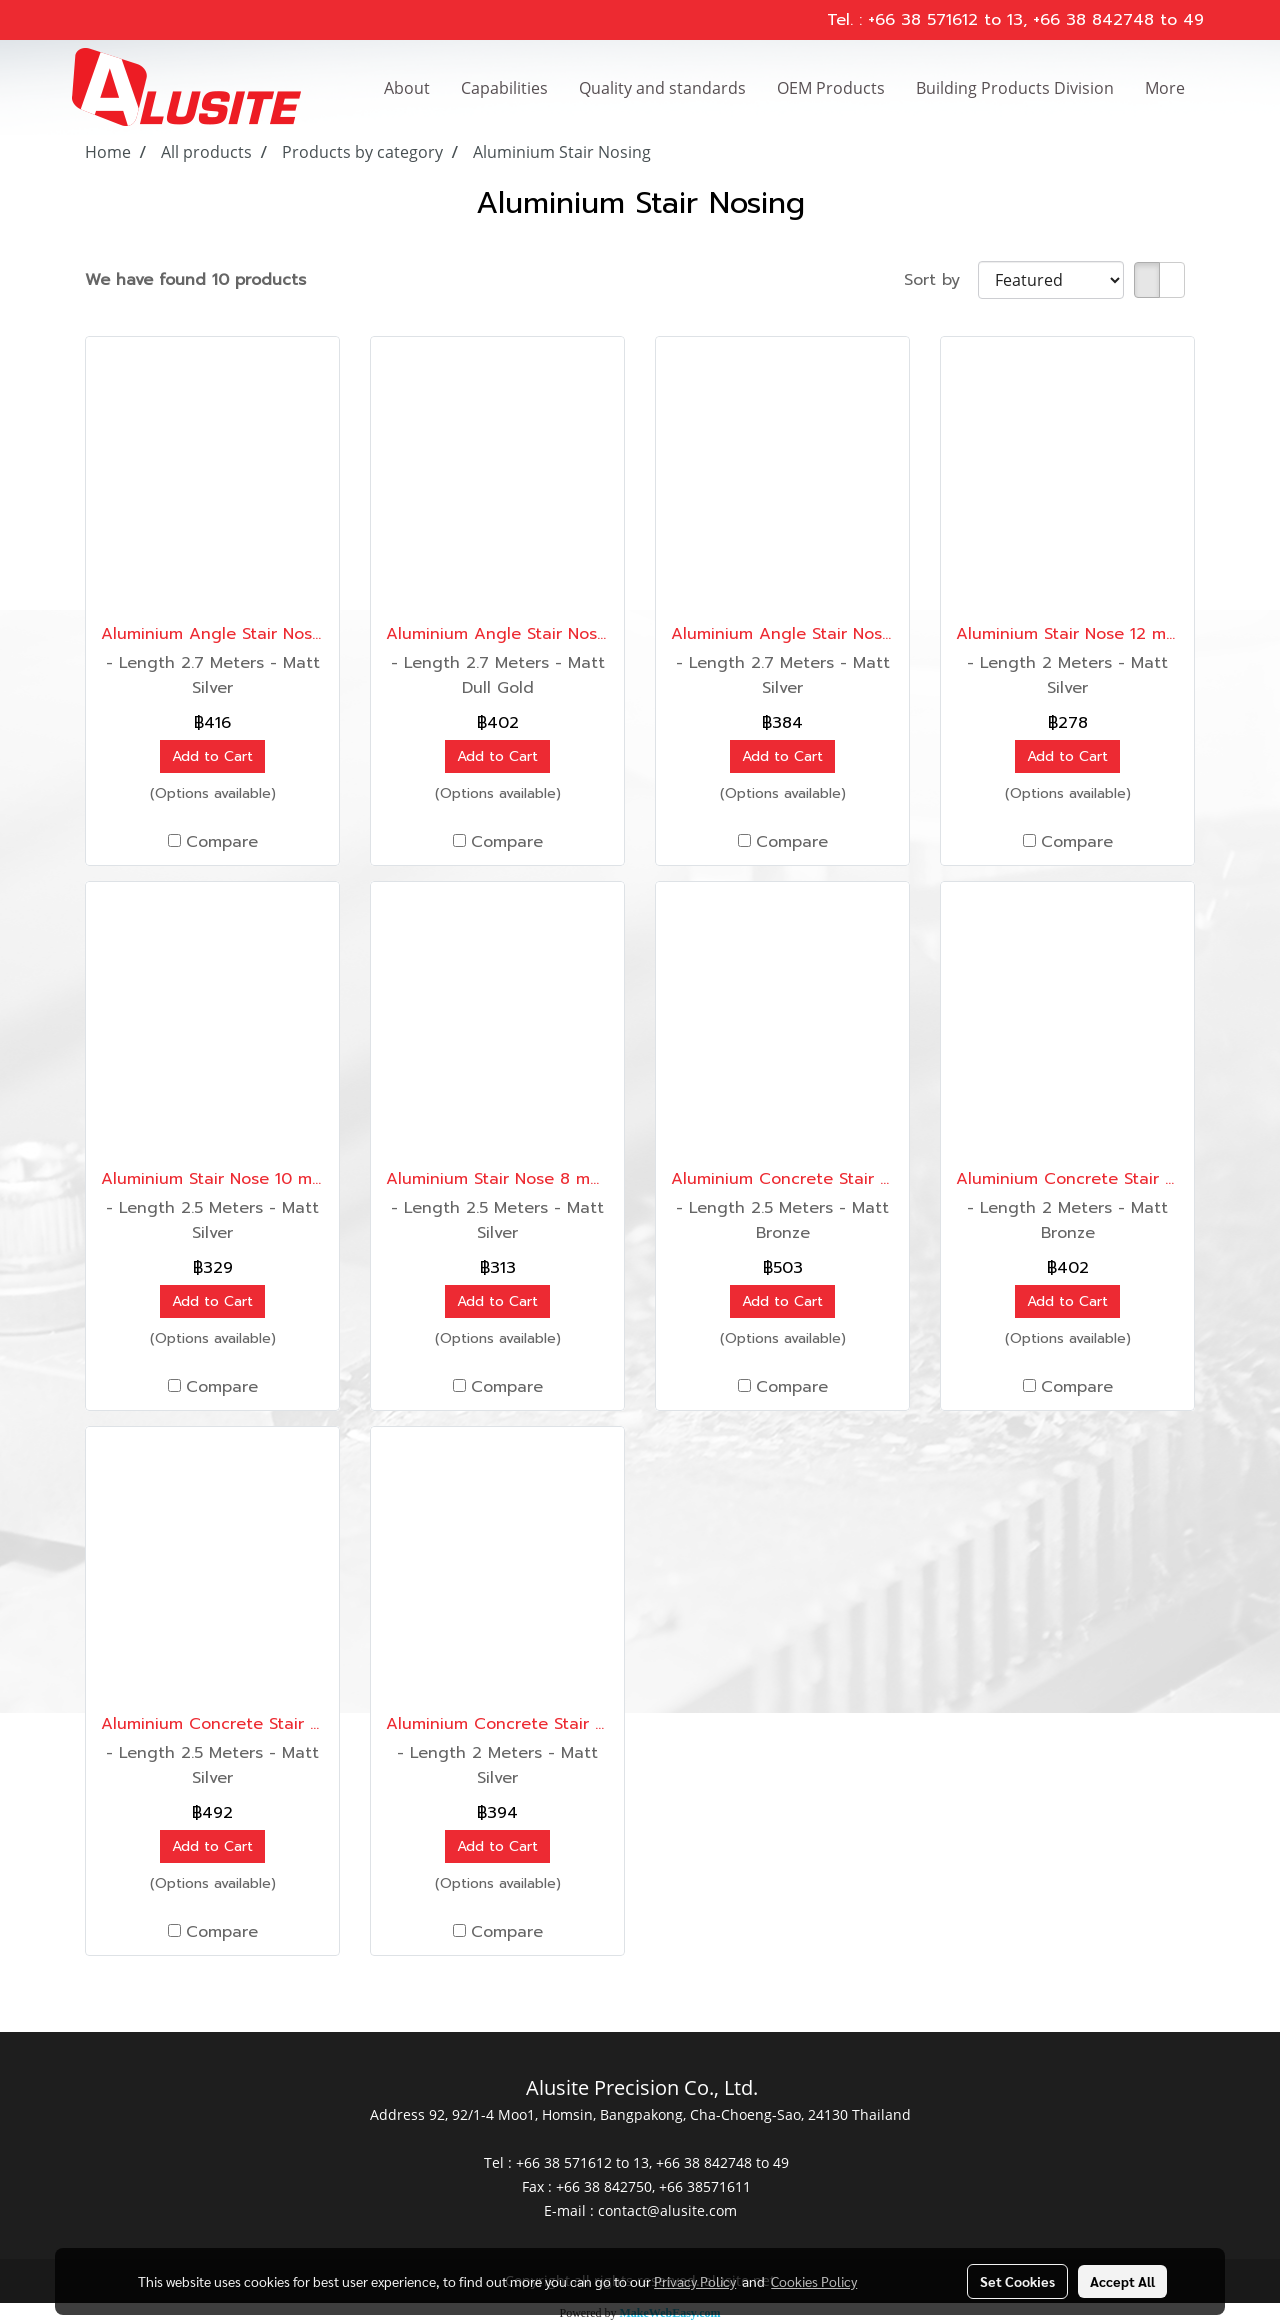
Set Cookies (1017, 2281)
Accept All (1122, 2281)
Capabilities (504, 88)
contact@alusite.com (667, 2210)
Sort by (941, 280)
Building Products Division (1015, 88)
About (407, 88)
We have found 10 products (195, 280)
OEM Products (831, 88)
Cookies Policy (814, 2281)
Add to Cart (212, 756)
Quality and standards (662, 88)
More (1165, 88)
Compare (222, 842)
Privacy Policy (695, 2281)
